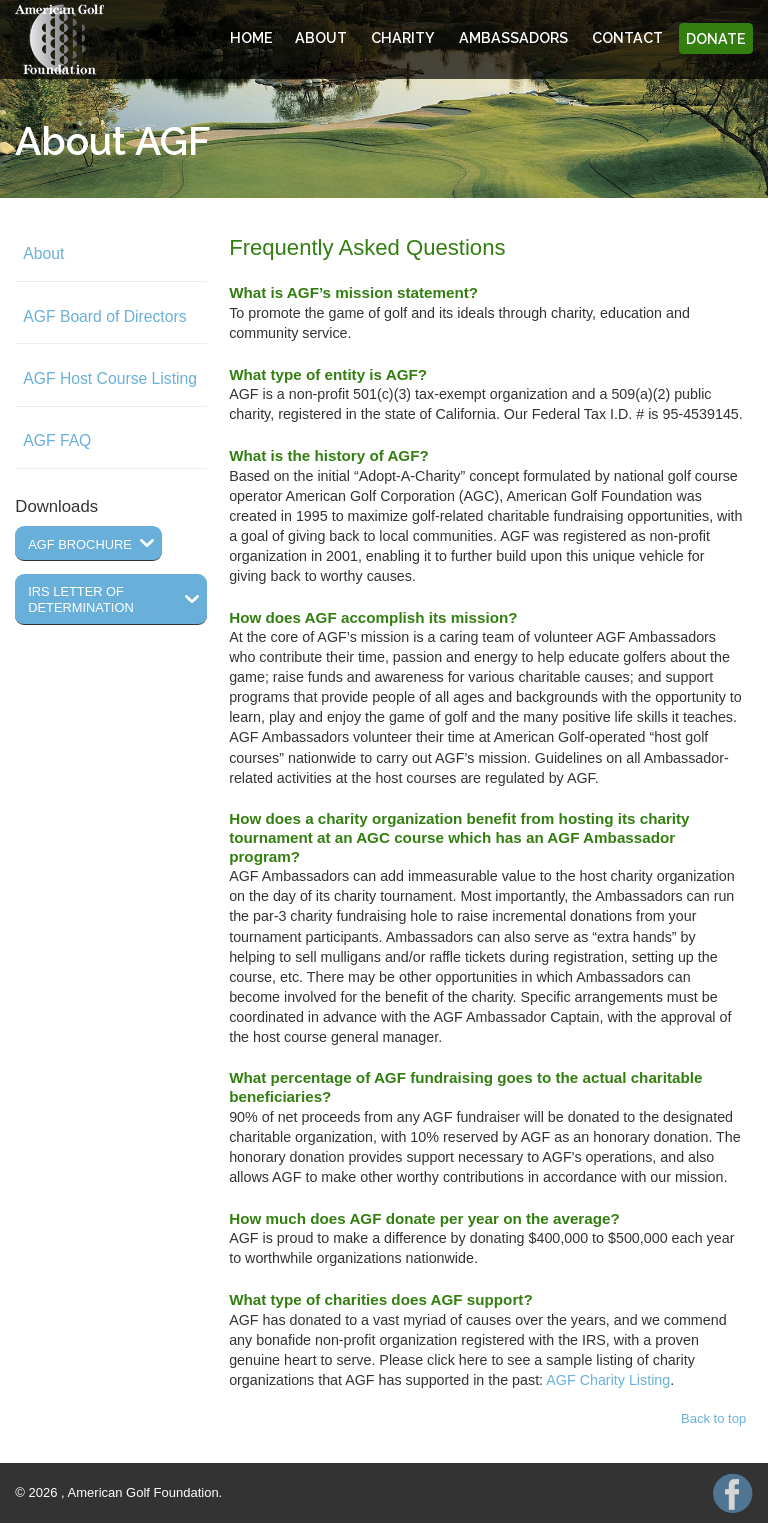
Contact (627, 39)
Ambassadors (513, 39)
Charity (403, 39)
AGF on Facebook (733, 1493)
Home (251, 39)
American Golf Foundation (59, 40)
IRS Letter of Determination (81, 599)
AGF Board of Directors (104, 316)
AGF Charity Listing (608, 1380)
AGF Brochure (80, 544)
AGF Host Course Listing (110, 378)
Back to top (713, 1418)
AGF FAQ (57, 440)
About (321, 39)
